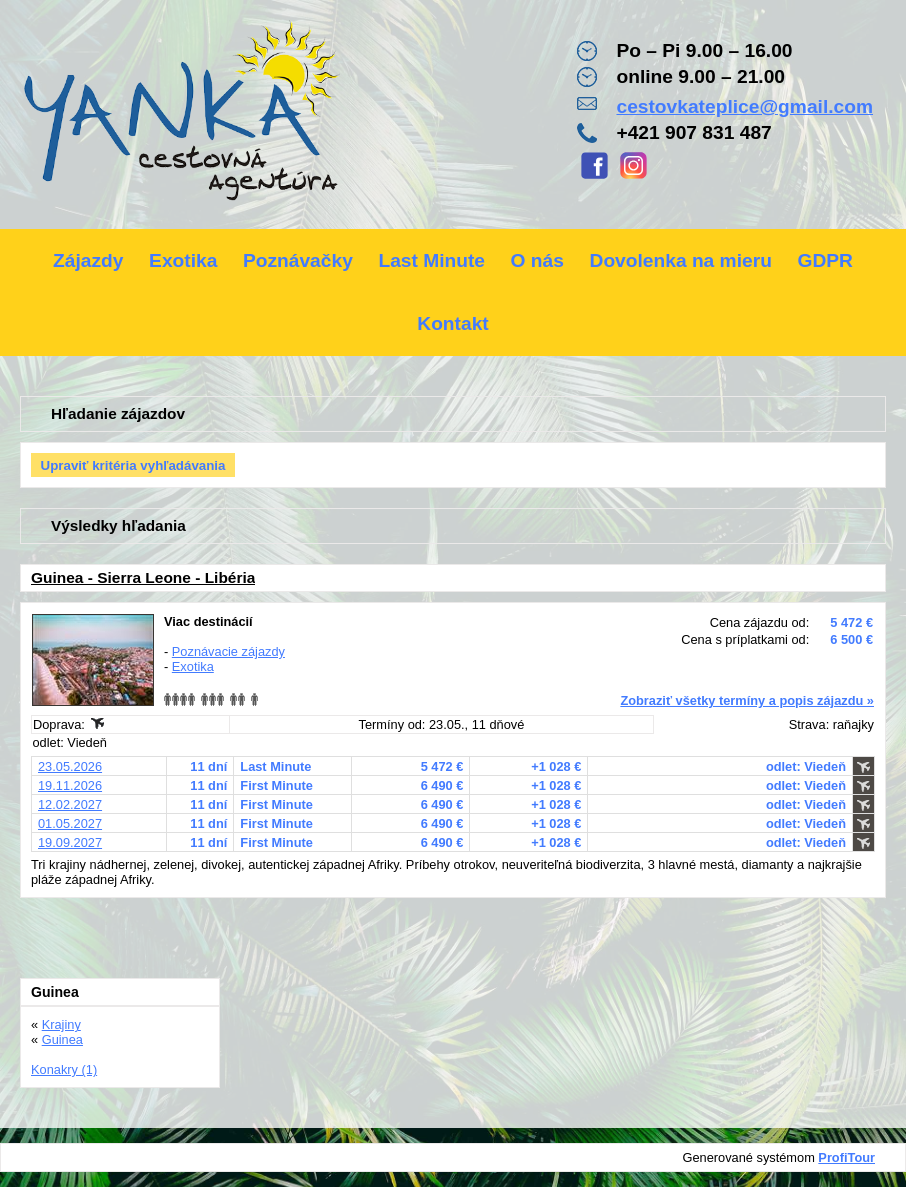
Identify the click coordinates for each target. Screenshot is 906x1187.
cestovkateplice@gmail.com (744, 106)
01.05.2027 (70, 823)
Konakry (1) (64, 1069)
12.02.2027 (70, 804)
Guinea (62, 1039)
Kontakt (452, 323)
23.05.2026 (70, 766)
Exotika (183, 260)
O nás (537, 260)
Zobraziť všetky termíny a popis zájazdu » (747, 700)
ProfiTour (846, 1157)
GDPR (824, 260)
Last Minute (431, 260)
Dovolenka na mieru (681, 260)
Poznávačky (298, 260)
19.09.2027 (70, 842)
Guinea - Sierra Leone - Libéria (143, 577)
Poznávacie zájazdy (228, 651)
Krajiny (61, 1024)
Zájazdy (88, 260)
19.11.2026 (70, 785)
